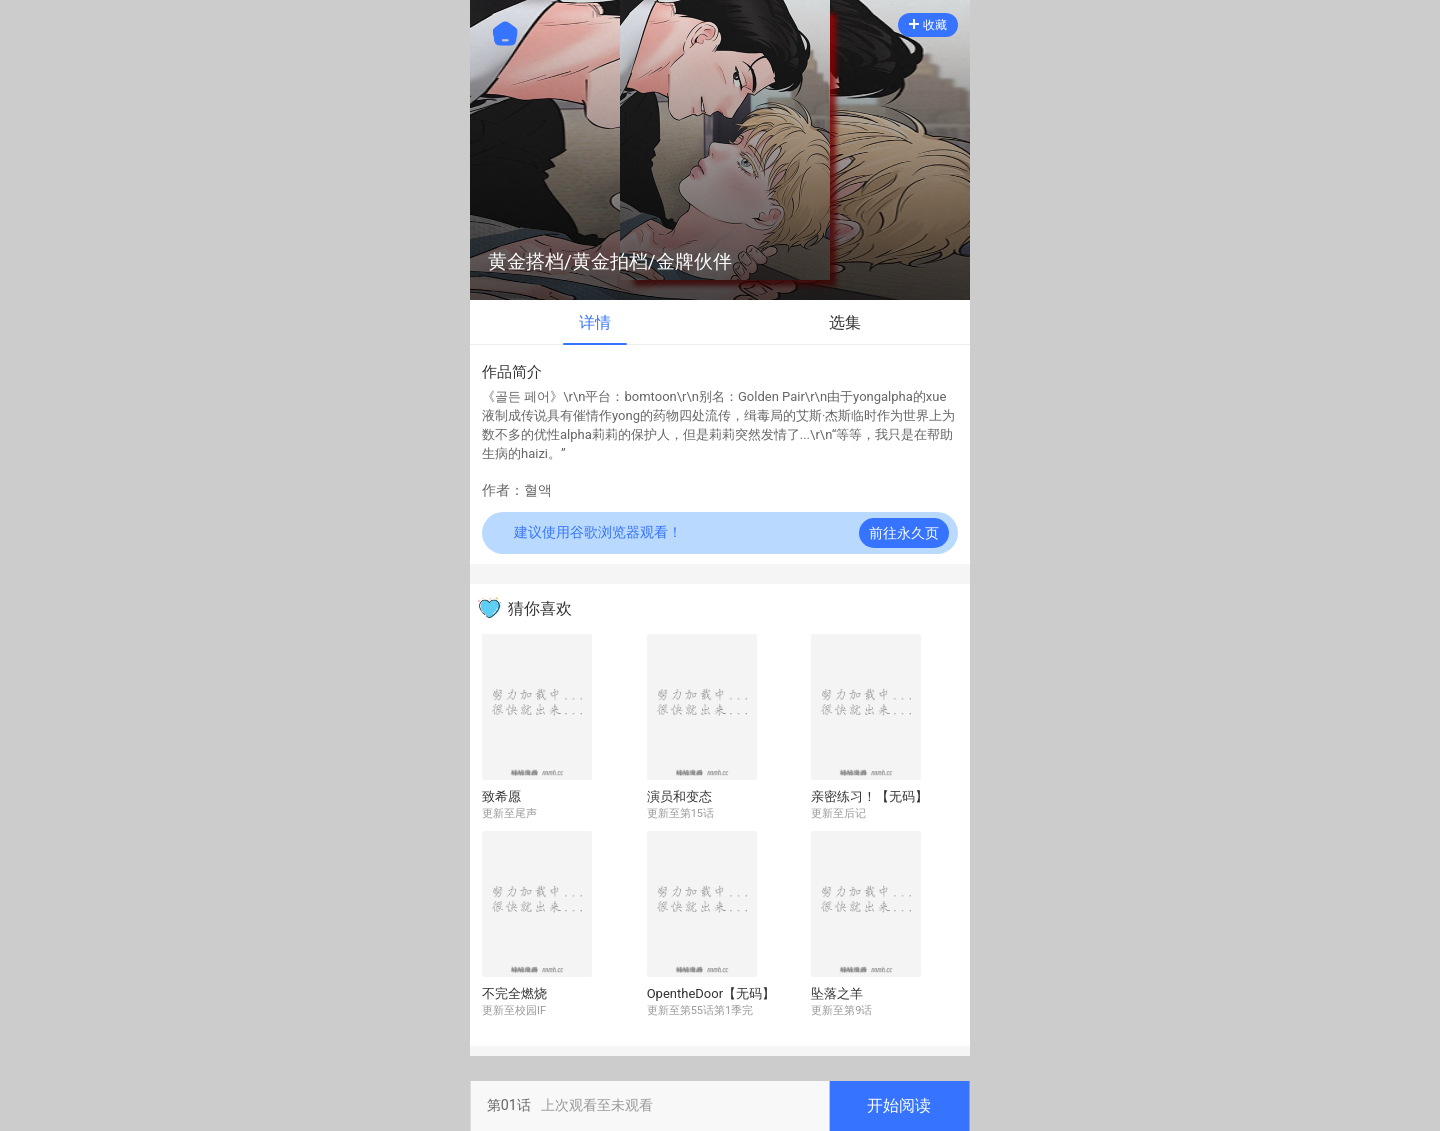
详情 (595, 322)
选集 (845, 322)
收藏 (928, 25)
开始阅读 (899, 1105)
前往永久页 (904, 533)
